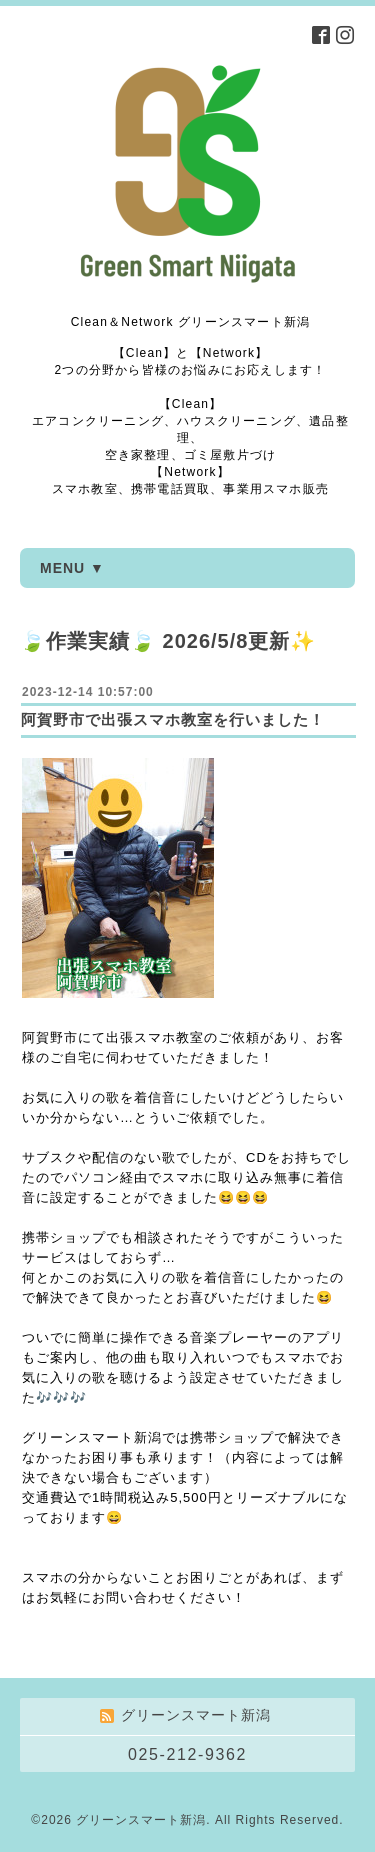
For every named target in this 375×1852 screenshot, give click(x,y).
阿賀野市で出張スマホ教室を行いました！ (173, 719)
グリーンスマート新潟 (141, 1820)
